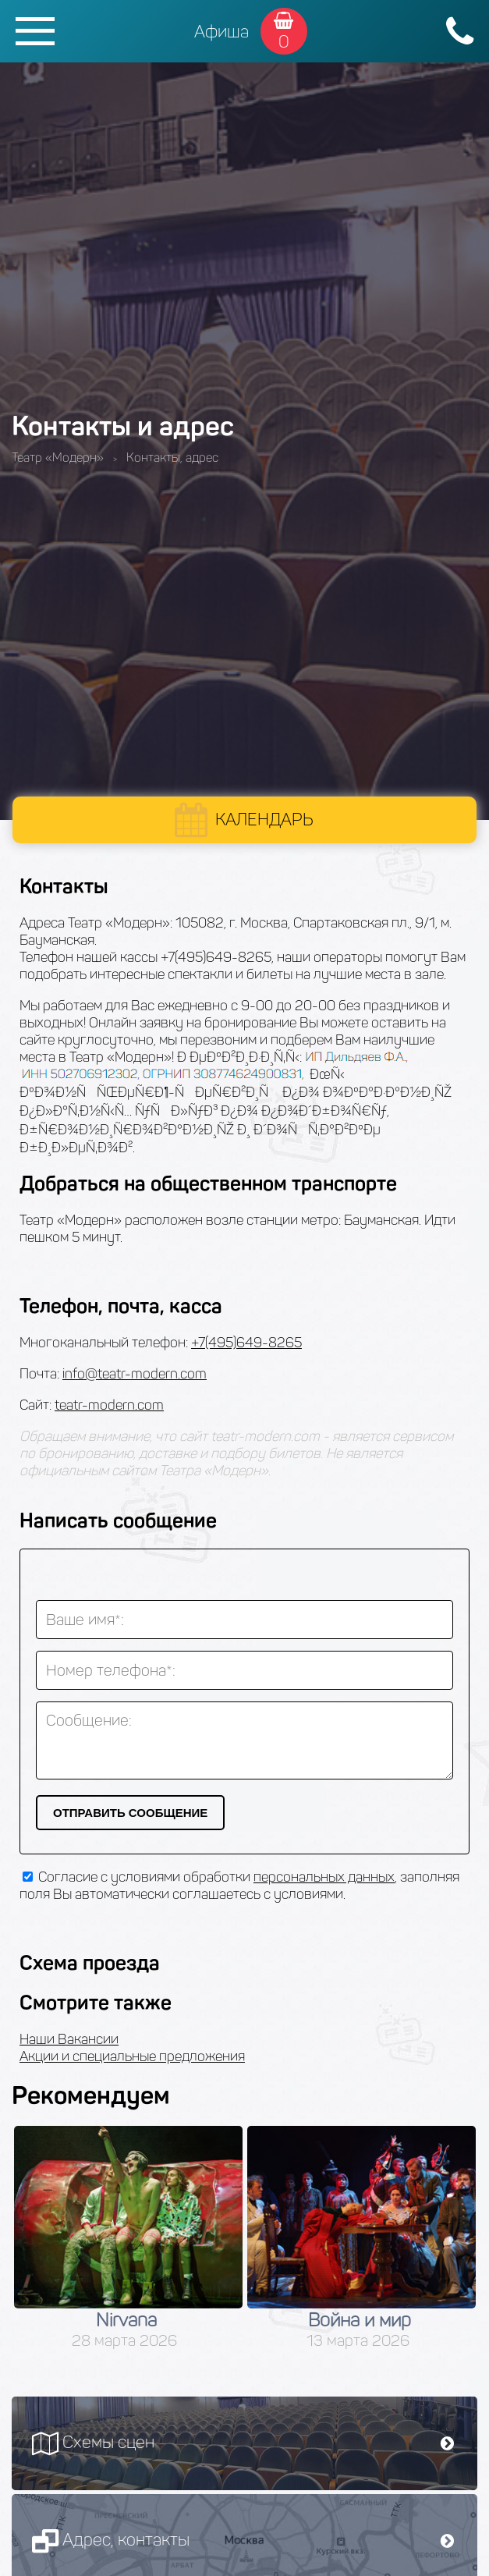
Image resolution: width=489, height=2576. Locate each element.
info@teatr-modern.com (134, 1373)
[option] (128, 2238)
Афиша (221, 31)
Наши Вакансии (69, 2039)
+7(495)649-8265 (246, 1342)
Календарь (264, 819)
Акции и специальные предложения (132, 2056)
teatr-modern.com (109, 1405)
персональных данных (324, 1877)
